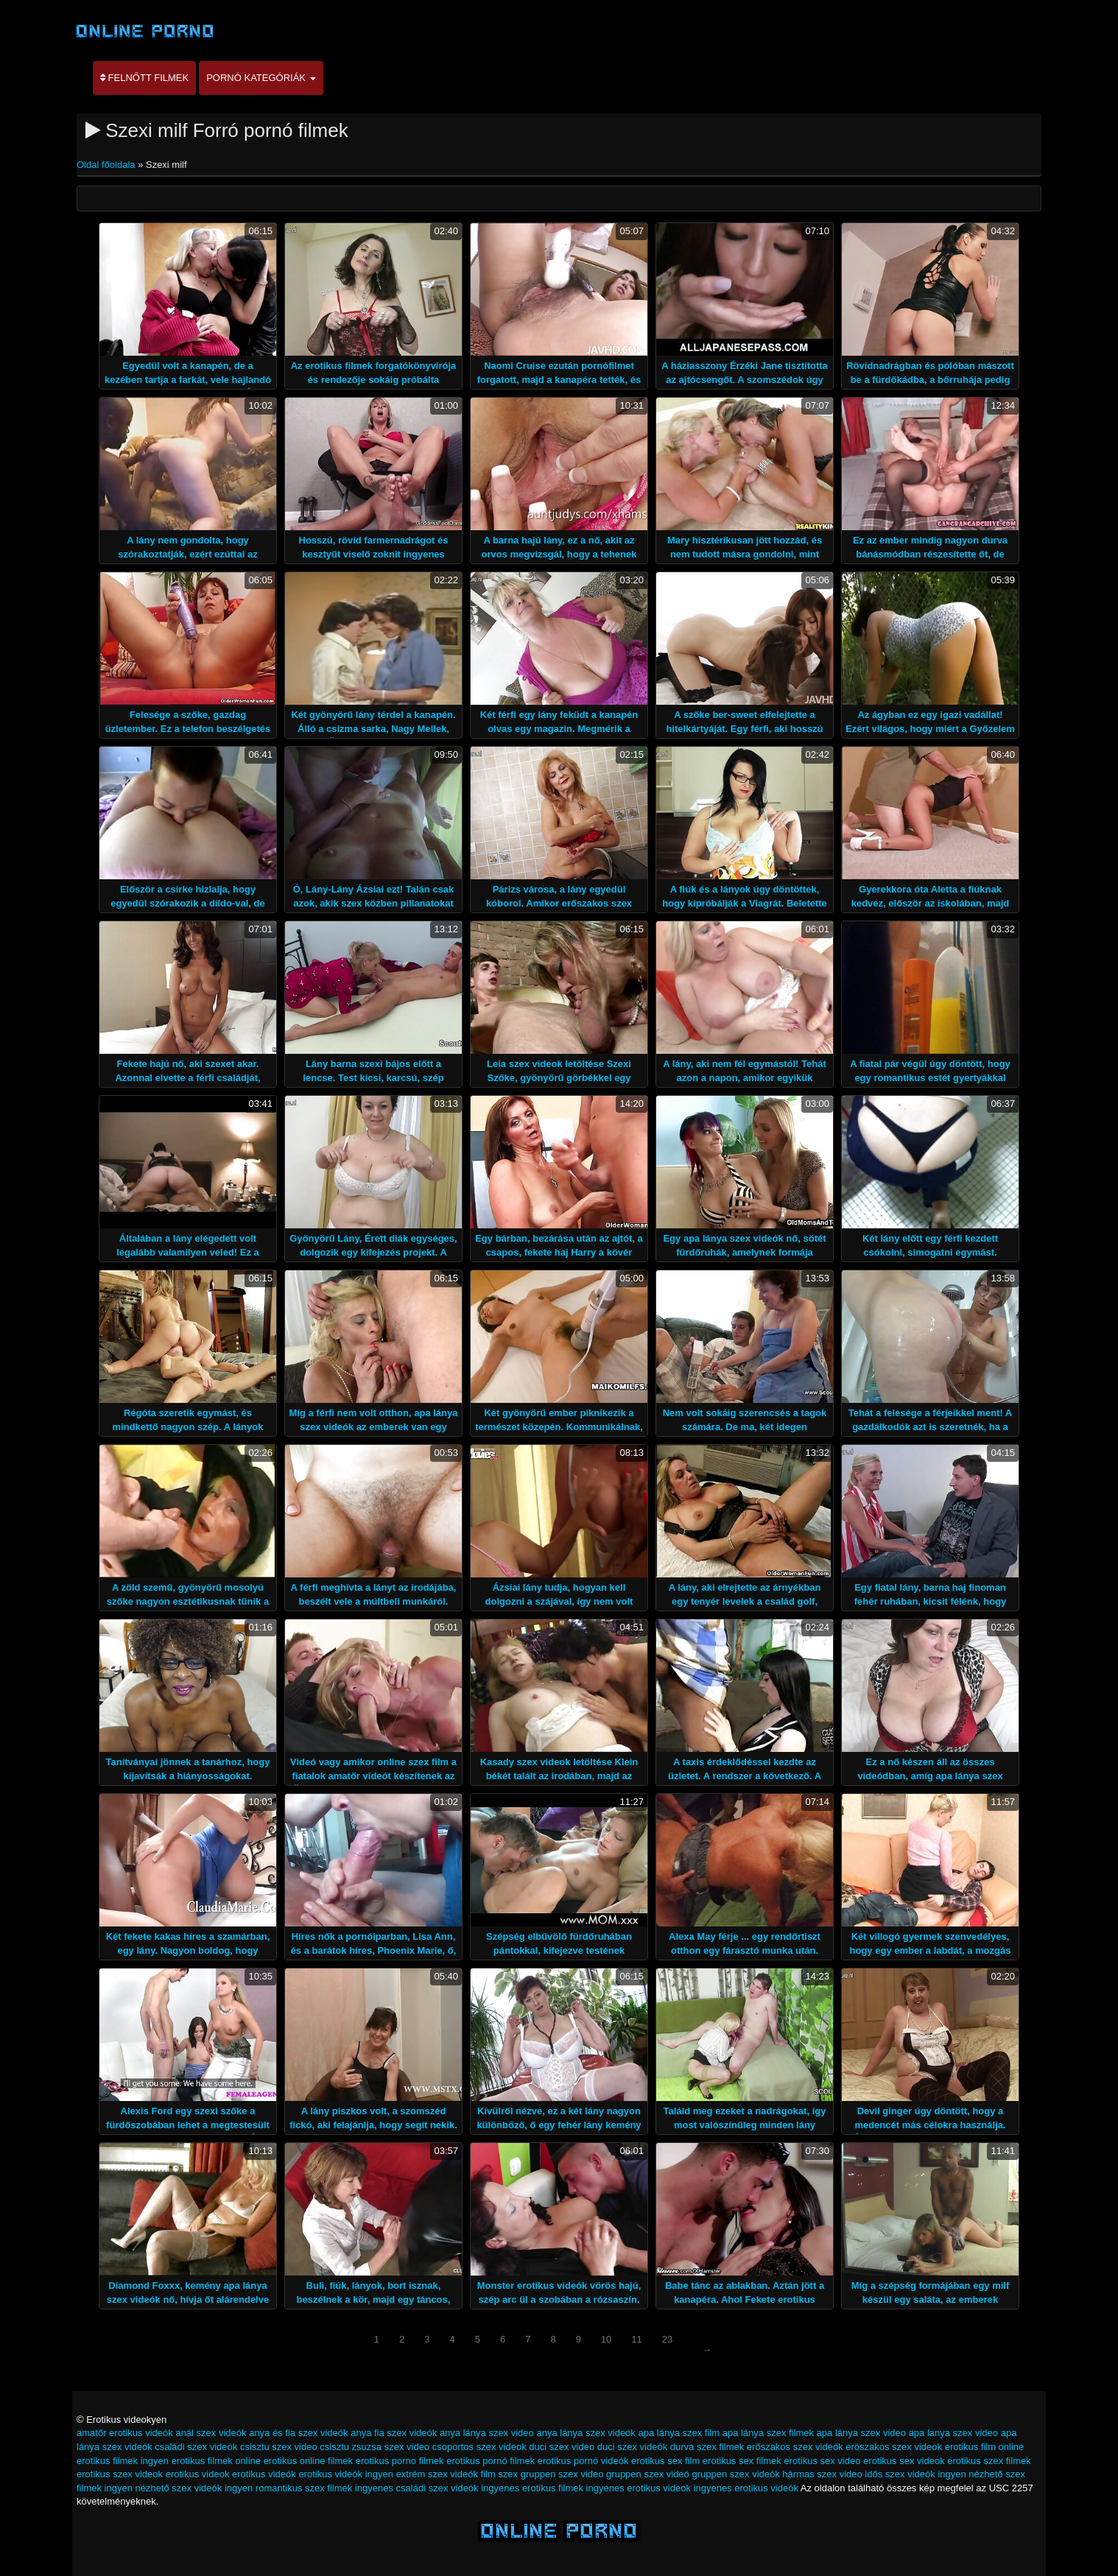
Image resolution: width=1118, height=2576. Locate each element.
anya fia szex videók (394, 2432)
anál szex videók (210, 2432)
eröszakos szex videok (893, 2446)
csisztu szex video (278, 2446)
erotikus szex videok (120, 2474)
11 (636, 2339)
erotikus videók (264, 2474)
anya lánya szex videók (585, 2432)
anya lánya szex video (487, 2432)
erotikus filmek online (216, 2460)
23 (667, 2339)
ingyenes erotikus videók (746, 2488)
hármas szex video (822, 2474)
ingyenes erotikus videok (638, 2488)
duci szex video (561, 2446)
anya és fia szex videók (298, 2432)
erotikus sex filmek (742, 2460)
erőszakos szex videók (795, 2446)
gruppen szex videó (647, 2474)
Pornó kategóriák (260, 77)
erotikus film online (984, 2446)
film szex (499, 2474)
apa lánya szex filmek (768, 2432)
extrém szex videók (437, 2474)
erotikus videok (198, 2474)
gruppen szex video (562, 2474)
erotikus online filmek (308, 2460)
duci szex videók (632, 2446)
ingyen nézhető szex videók (163, 2488)
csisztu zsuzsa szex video (374, 2446)
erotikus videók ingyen (345, 2474)
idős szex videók (900, 2474)
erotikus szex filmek (988, 2460)
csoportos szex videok (479, 2446)
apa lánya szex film (679, 2432)
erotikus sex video (822, 2460)
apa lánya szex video (861, 2432)
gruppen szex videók (735, 2474)
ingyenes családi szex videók (417, 2488)
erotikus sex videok (904, 2460)
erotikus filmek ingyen (123, 2460)
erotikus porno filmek (400, 2460)
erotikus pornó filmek (490, 2460)
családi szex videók (196, 2446)
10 (606, 2339)
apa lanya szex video (953, 2432)
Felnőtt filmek (144, 77)
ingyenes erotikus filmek (532, 2488)
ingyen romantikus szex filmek (288, 2488)
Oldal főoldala (107, 164)
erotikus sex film (665, 2460)
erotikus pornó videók (583, 2460)
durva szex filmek (707, 2446)
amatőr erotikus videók (125, 2432)
